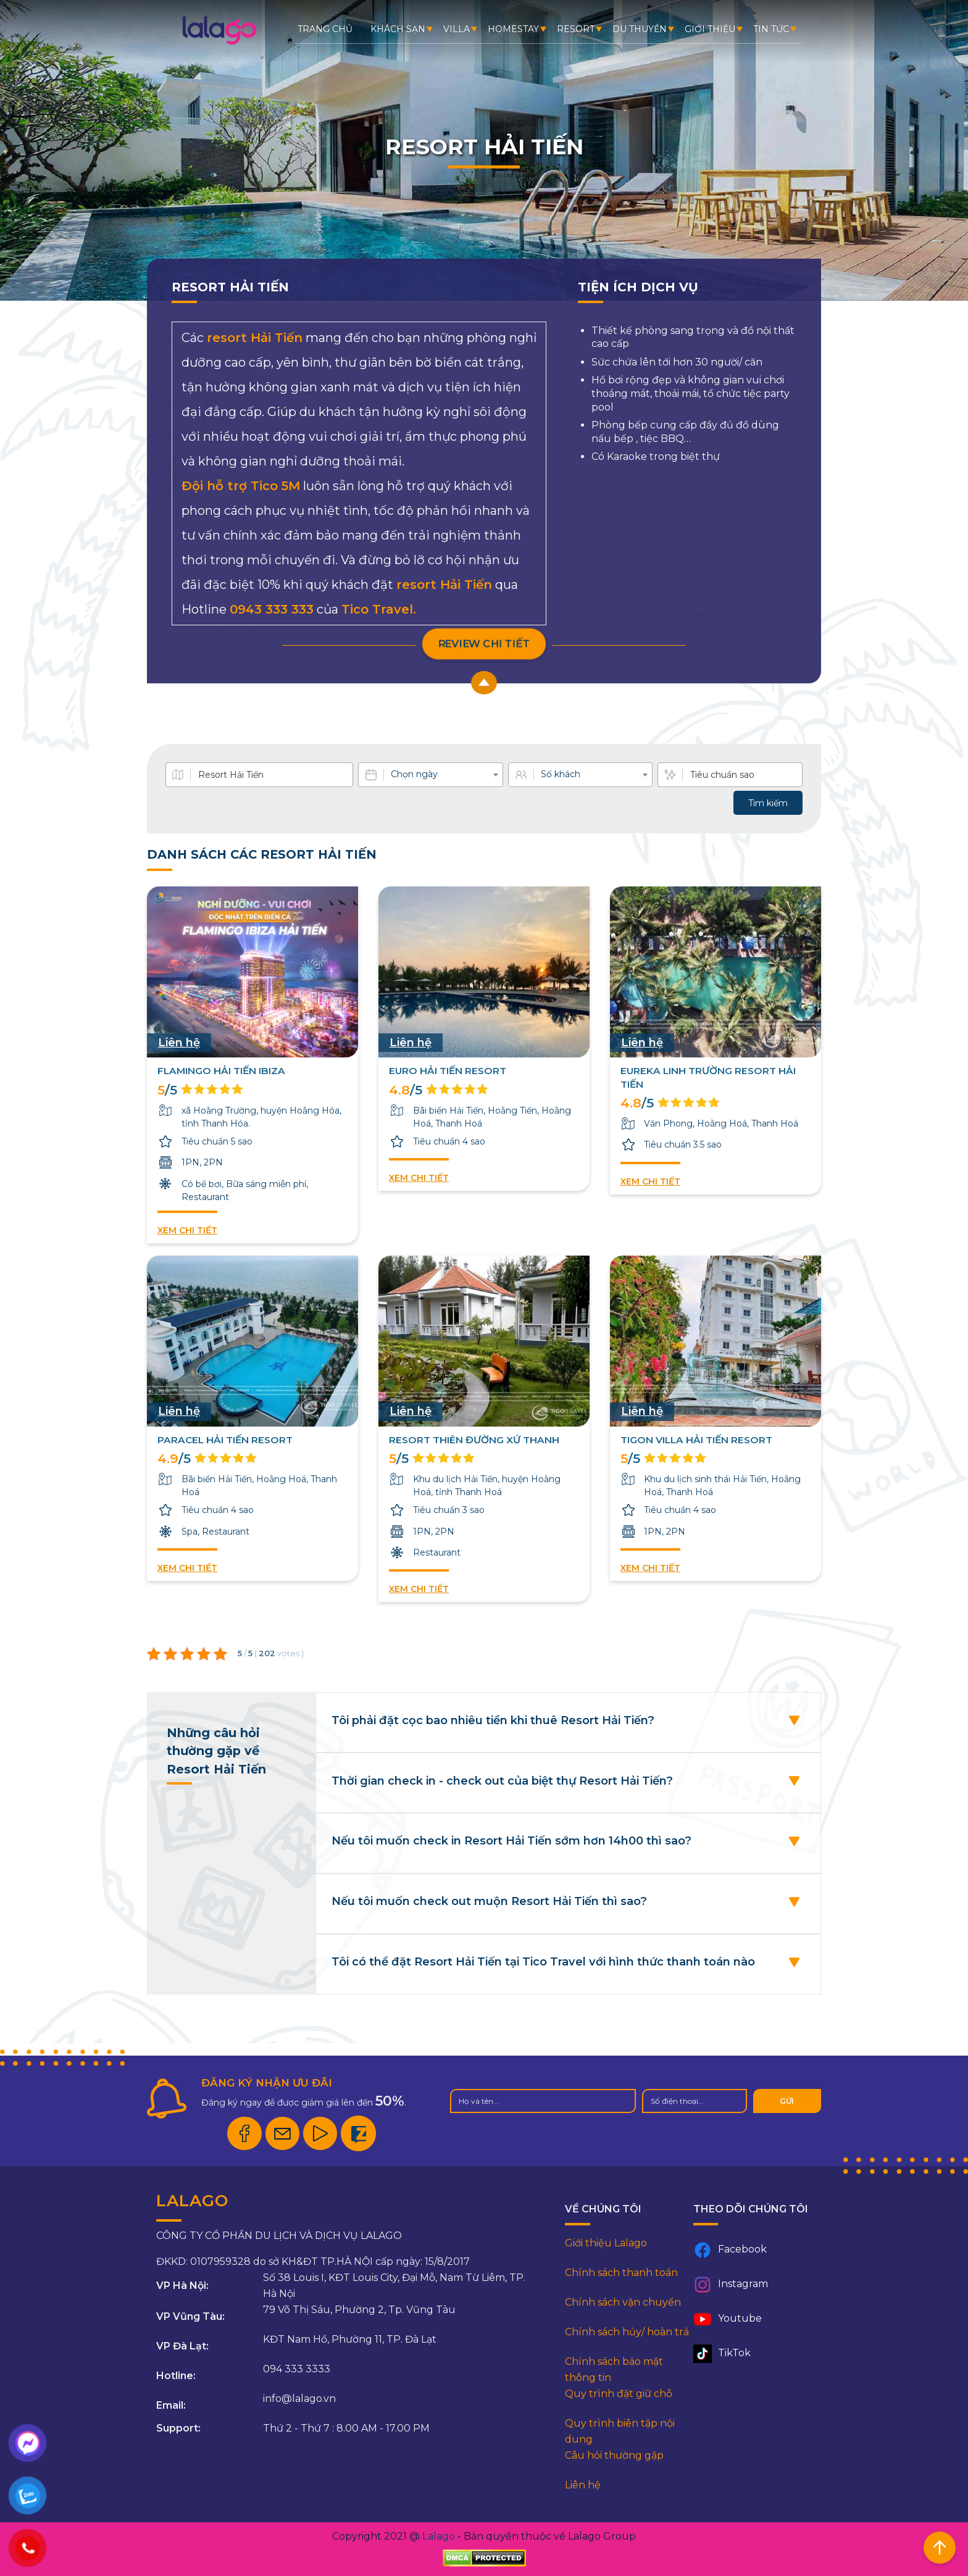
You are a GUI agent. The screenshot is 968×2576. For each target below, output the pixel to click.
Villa (456, 29)
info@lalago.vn (299, 2398)
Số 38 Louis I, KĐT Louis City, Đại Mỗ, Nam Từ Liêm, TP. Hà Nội (394, 2285)
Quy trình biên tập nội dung (620, 2431)
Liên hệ (583, 2485)
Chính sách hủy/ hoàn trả (627, 2332)
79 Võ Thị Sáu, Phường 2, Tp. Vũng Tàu (359, 2309)
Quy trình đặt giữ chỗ (618, 2393)
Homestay (513, 29)
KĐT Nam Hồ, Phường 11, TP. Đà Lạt (349, 2339)
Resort (576, 29)
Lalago (438, 2536)
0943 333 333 (272, 609)
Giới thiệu (710, 29)
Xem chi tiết (187, 1230)
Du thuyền (639, 29)
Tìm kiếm (768, 803)
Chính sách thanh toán (621, 2272)
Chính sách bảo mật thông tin (614, 2369)
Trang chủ (325, 29)
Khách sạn (397, 29)
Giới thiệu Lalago (606, 2243)
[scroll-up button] (484, 682)
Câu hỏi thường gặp (614, 2455)
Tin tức (771, 29)
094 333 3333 (296, 2369)
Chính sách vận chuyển (623, 2302)
